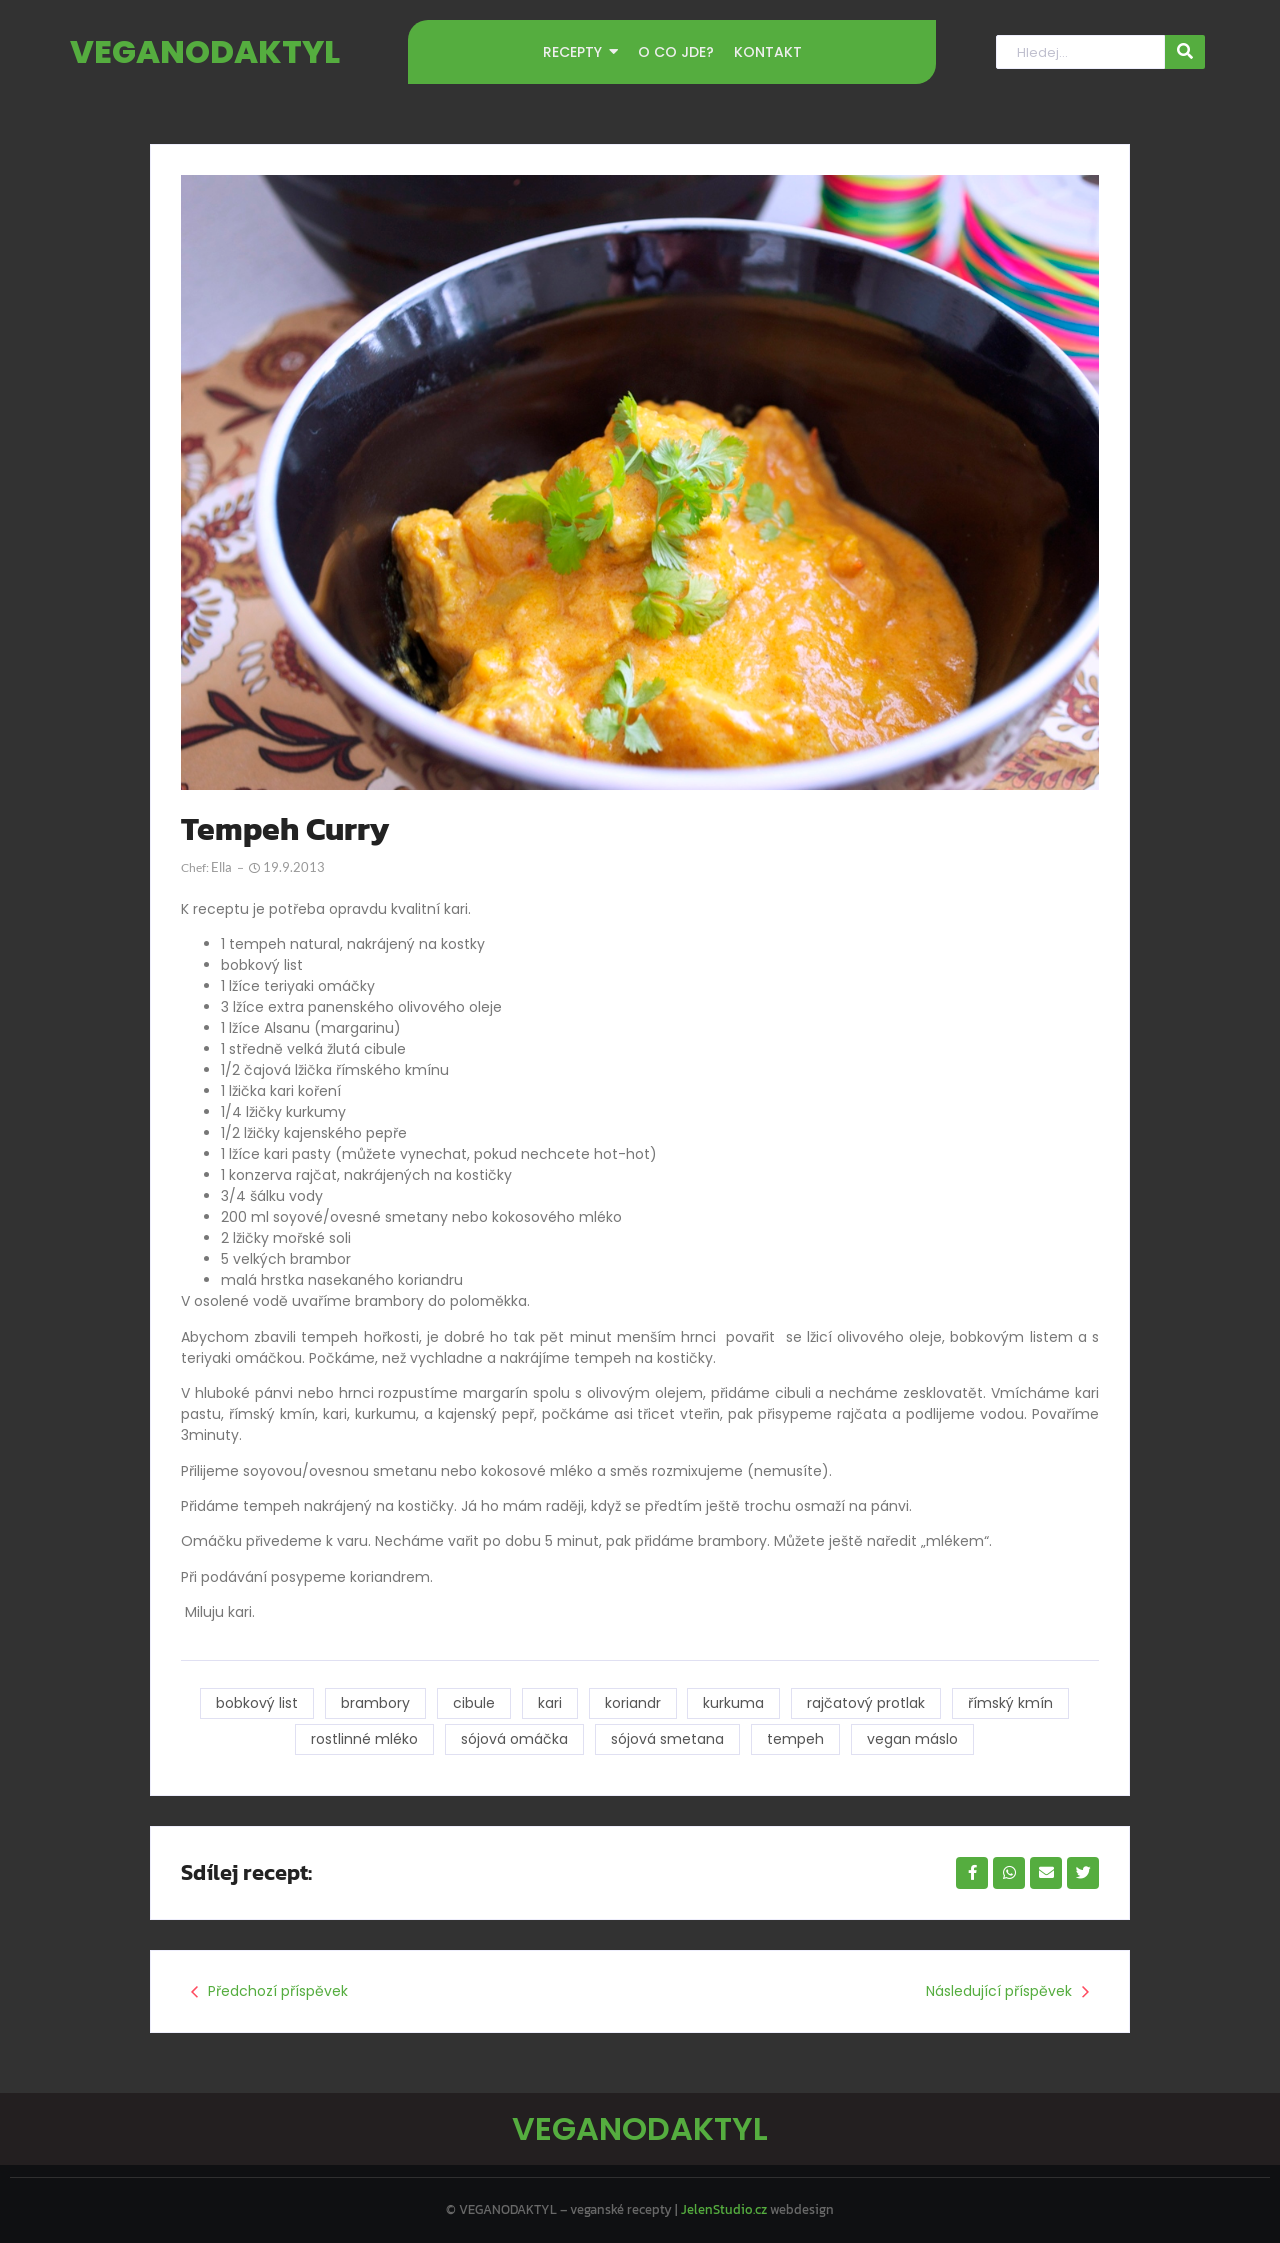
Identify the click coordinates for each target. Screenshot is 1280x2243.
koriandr (633, 1703)
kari (550, 1703)
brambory (375, 1703)
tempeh (795, 1739)
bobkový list (257, 1703)
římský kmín (1011, 1703)
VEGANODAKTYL (205, 51)
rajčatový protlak (867, 1703)
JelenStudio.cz (724, 2209)
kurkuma (734, 1703)
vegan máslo (912, 1739)
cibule (474, 1703)
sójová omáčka (514, 1739)
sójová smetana (667, 1739)
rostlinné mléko (364, 1739)
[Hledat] (1080, 52)
